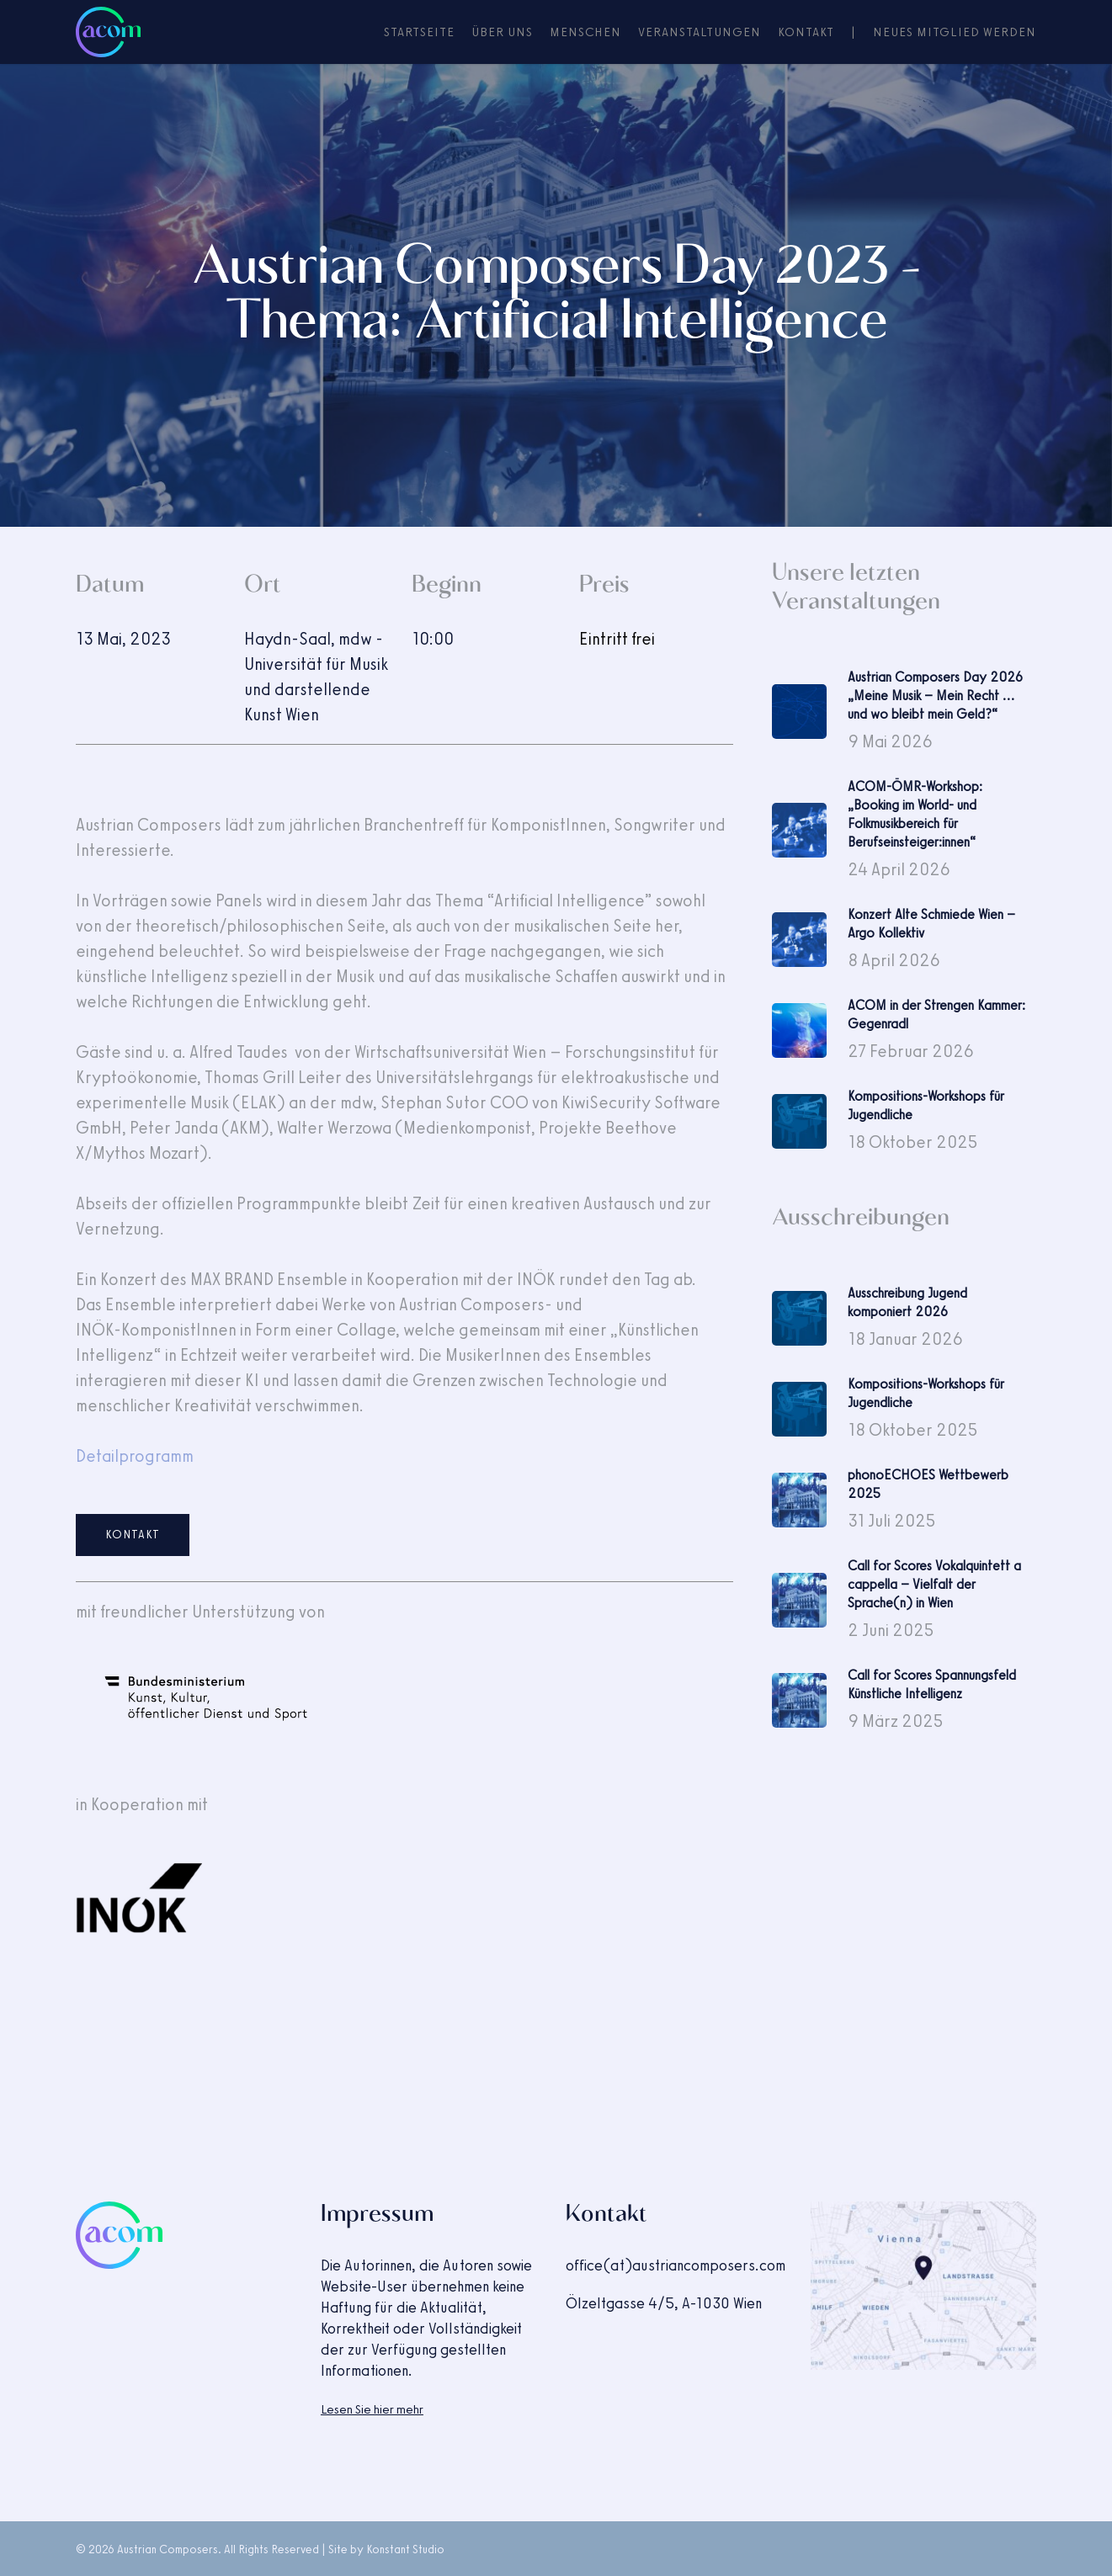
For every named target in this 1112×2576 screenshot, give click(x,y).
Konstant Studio (405, 2549)
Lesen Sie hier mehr (372, 2409)
